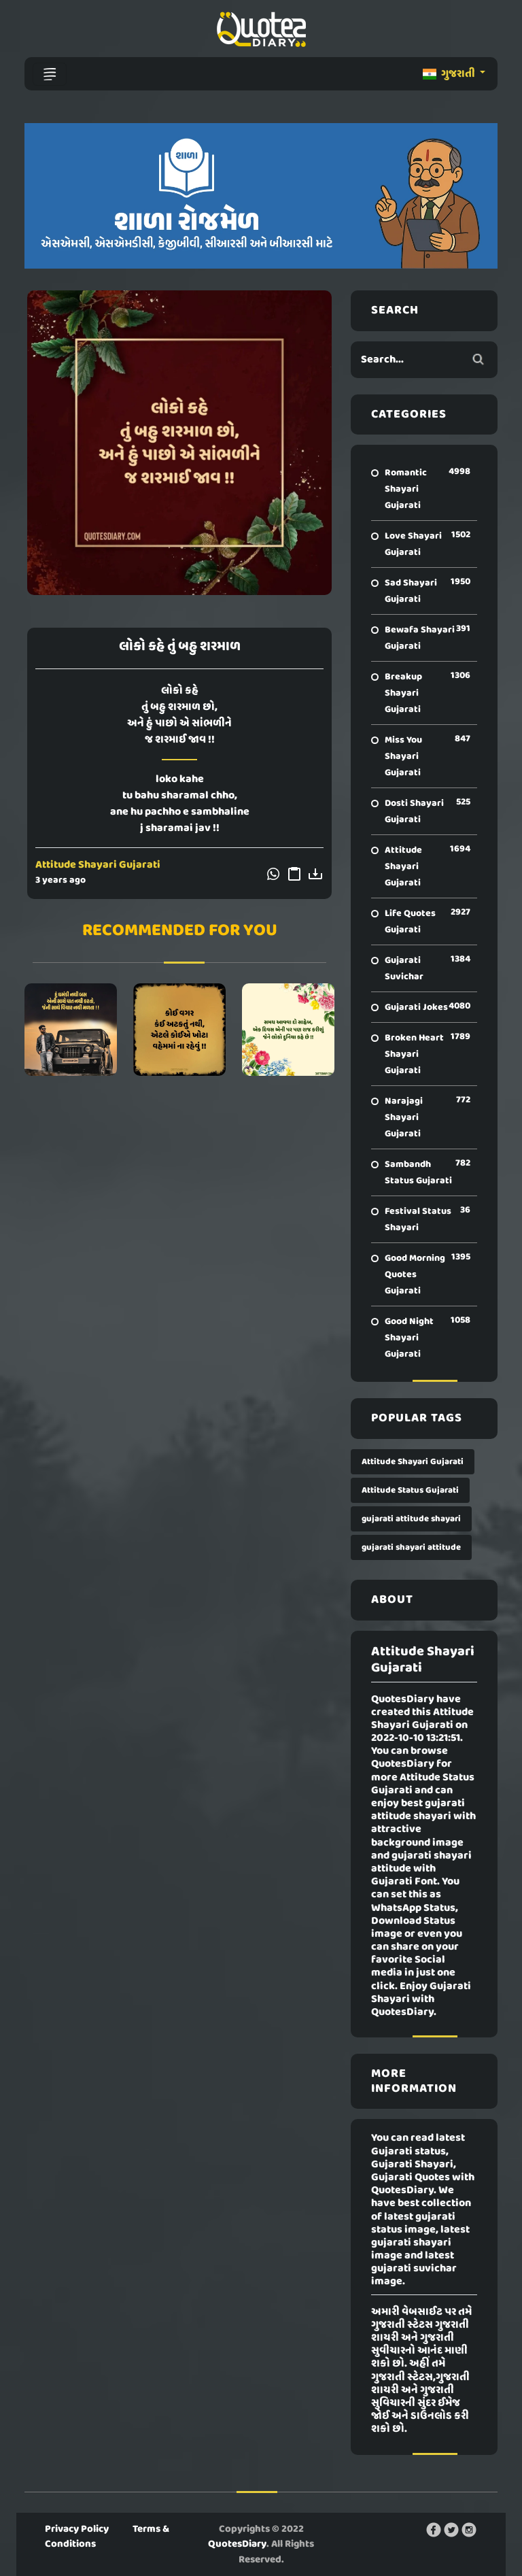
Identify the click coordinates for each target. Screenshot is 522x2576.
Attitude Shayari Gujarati (97, 865)
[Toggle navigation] (50, 74)
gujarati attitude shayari (411, 1519)
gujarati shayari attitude (411, 1547)
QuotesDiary (237, 2544)
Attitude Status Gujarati (410, 1490)
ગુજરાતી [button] (450, 74)
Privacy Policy (77, 2529)
